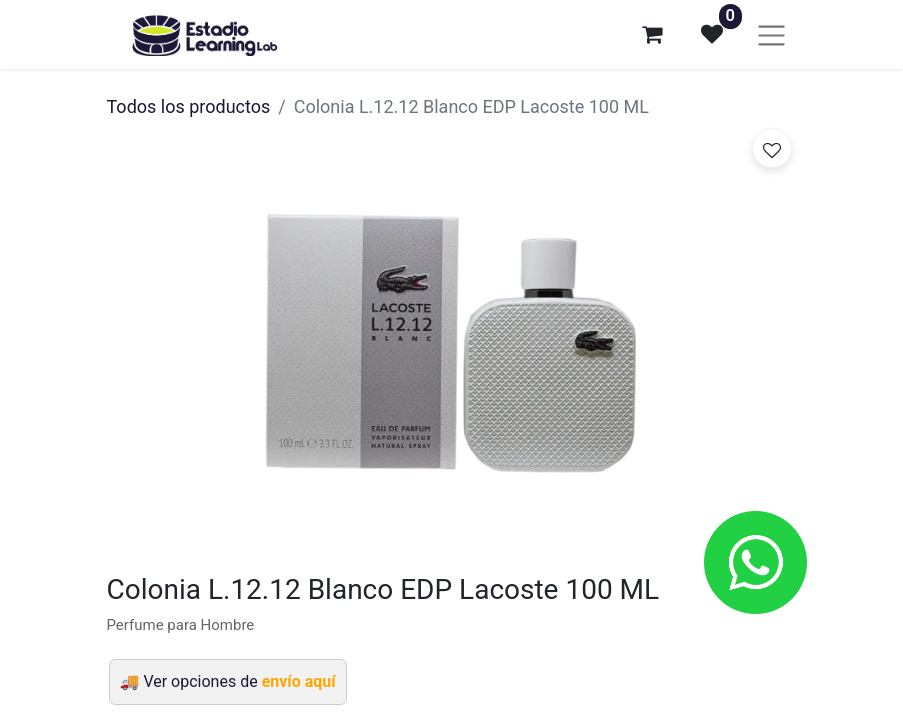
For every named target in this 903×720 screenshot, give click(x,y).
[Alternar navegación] (771, 34)
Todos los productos (189, 106)
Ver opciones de (239, 681)
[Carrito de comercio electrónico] (652, 34)
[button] (772, 148)
